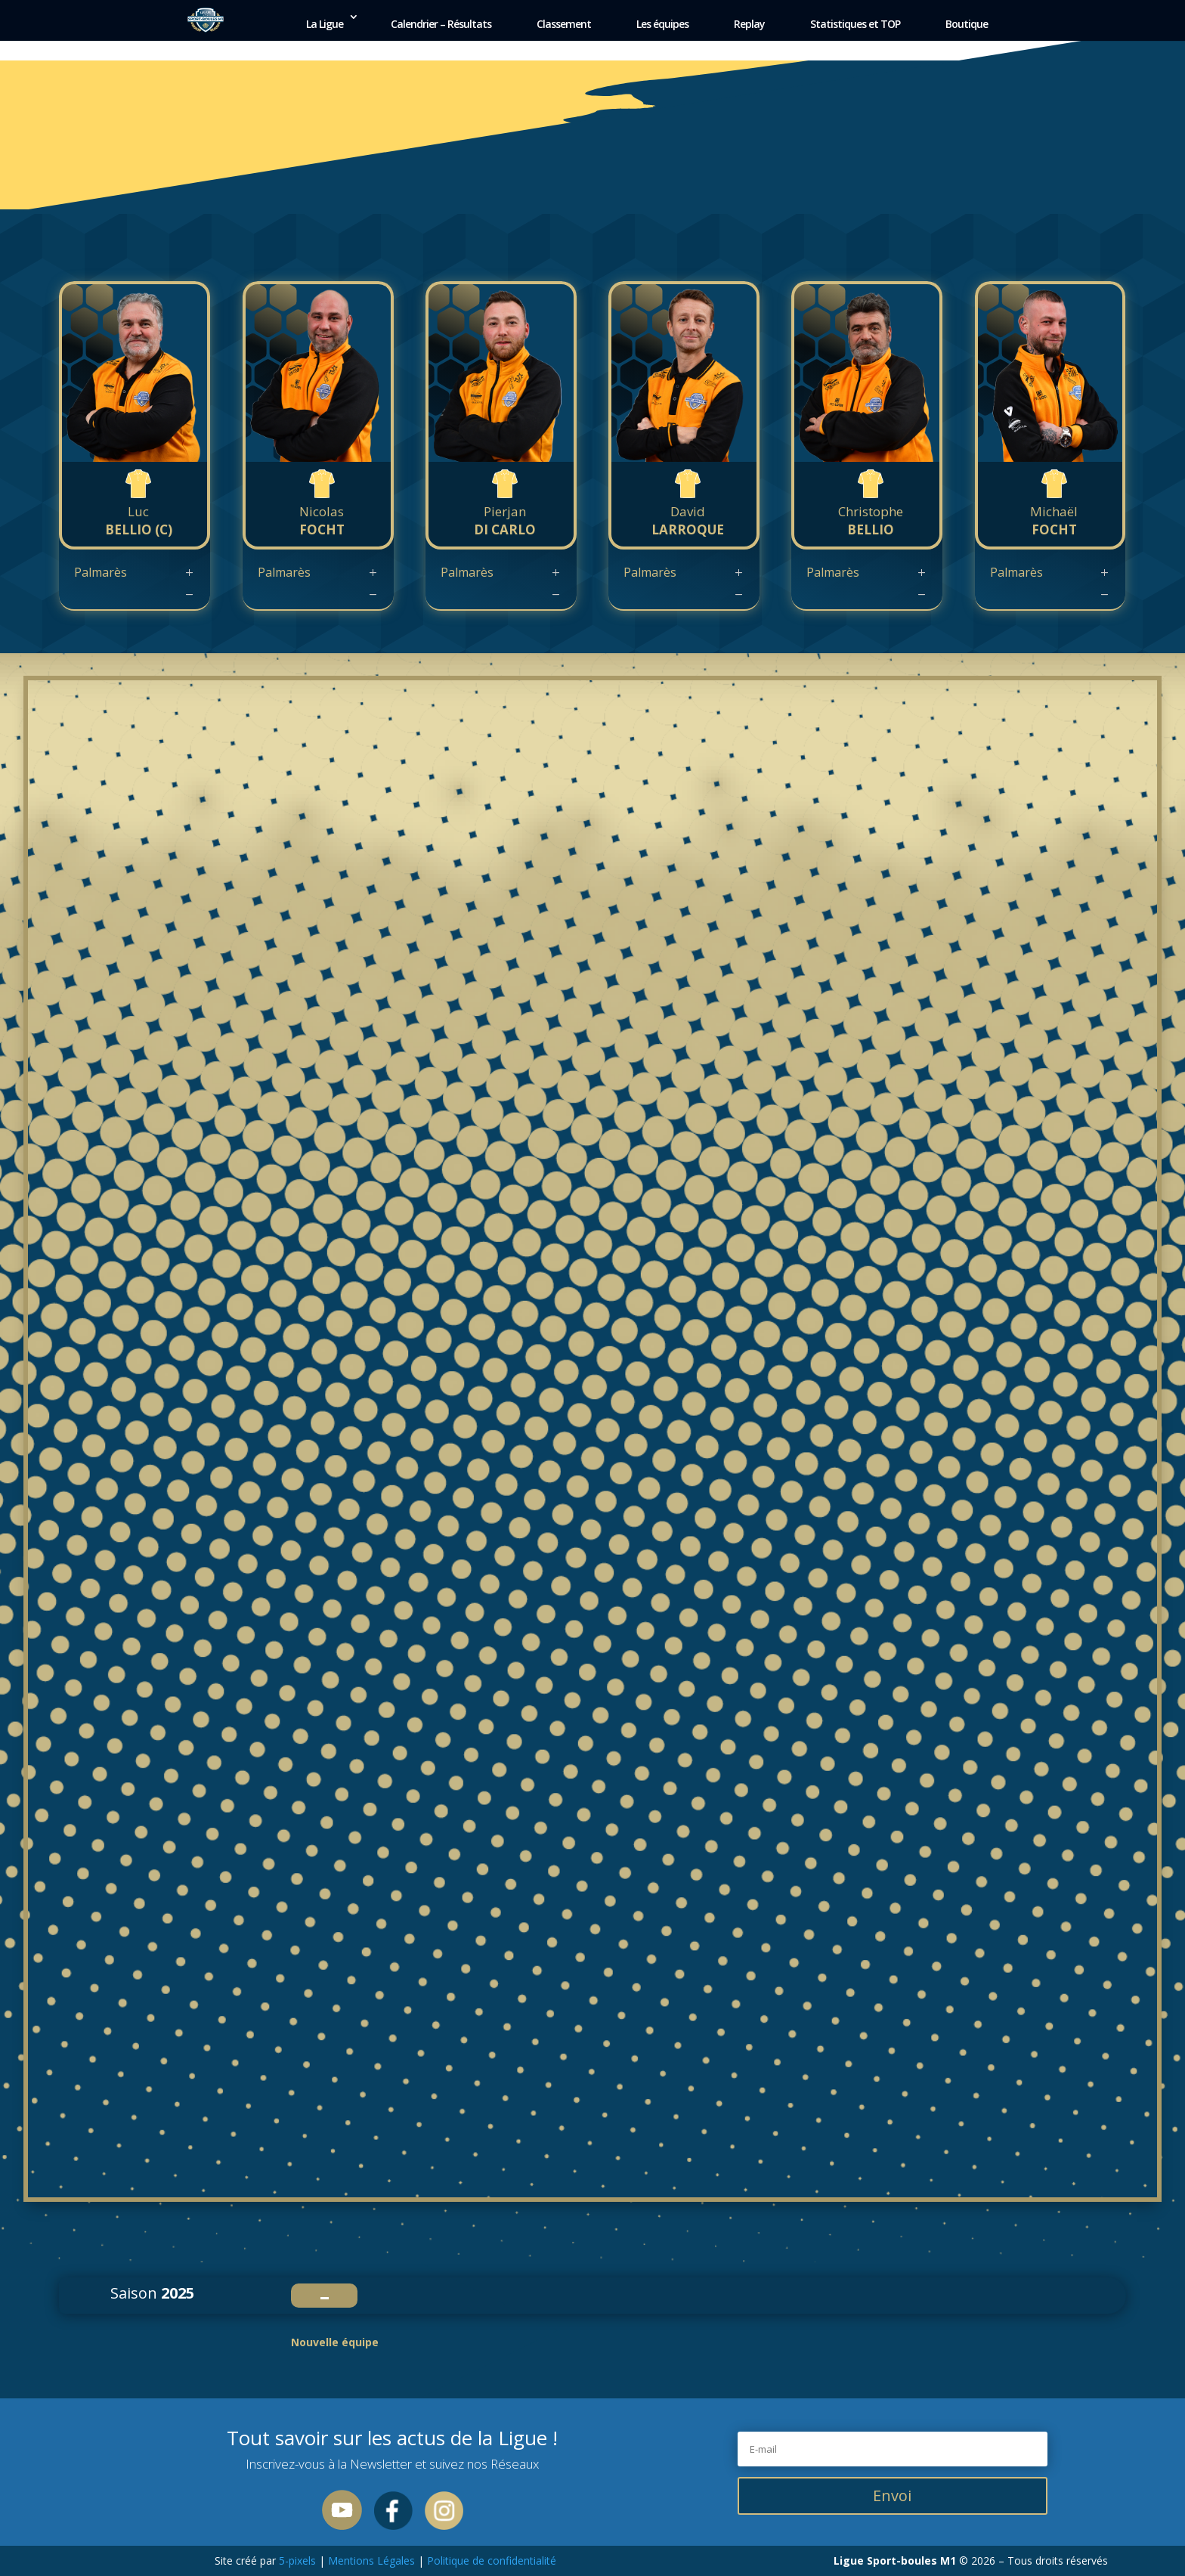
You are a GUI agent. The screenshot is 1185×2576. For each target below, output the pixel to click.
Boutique (966, 24)
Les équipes (662, 24)
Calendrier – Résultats (441, 24)
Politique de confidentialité (490, 2560)
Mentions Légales (371, 2560)
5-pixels (297, 2560)
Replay (749, 24)
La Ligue (324, 24)
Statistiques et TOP (855, 24)
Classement (564, 24)
